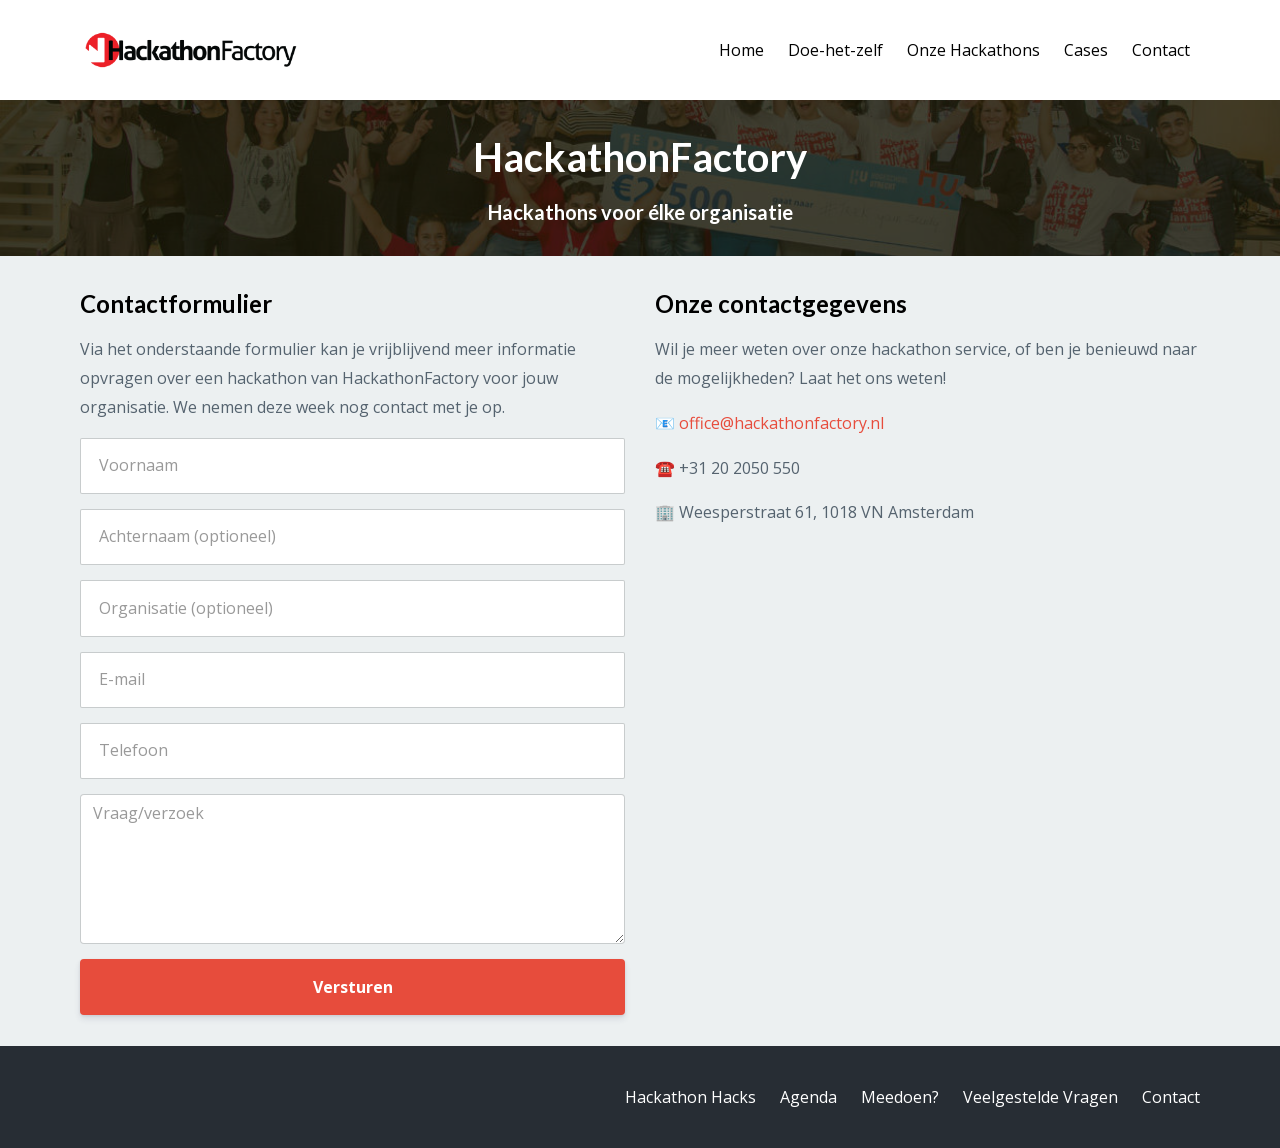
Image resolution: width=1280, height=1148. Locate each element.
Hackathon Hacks (690, 1097)
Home (741, 50)
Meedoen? (900, 1097)
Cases (1086, 50)
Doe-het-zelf (835, 50)
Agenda (808, 1097)
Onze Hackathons (973, 50)
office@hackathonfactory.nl (781, 423)
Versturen (353, 987)
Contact (1161, 50)
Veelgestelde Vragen (1040, 1097)
